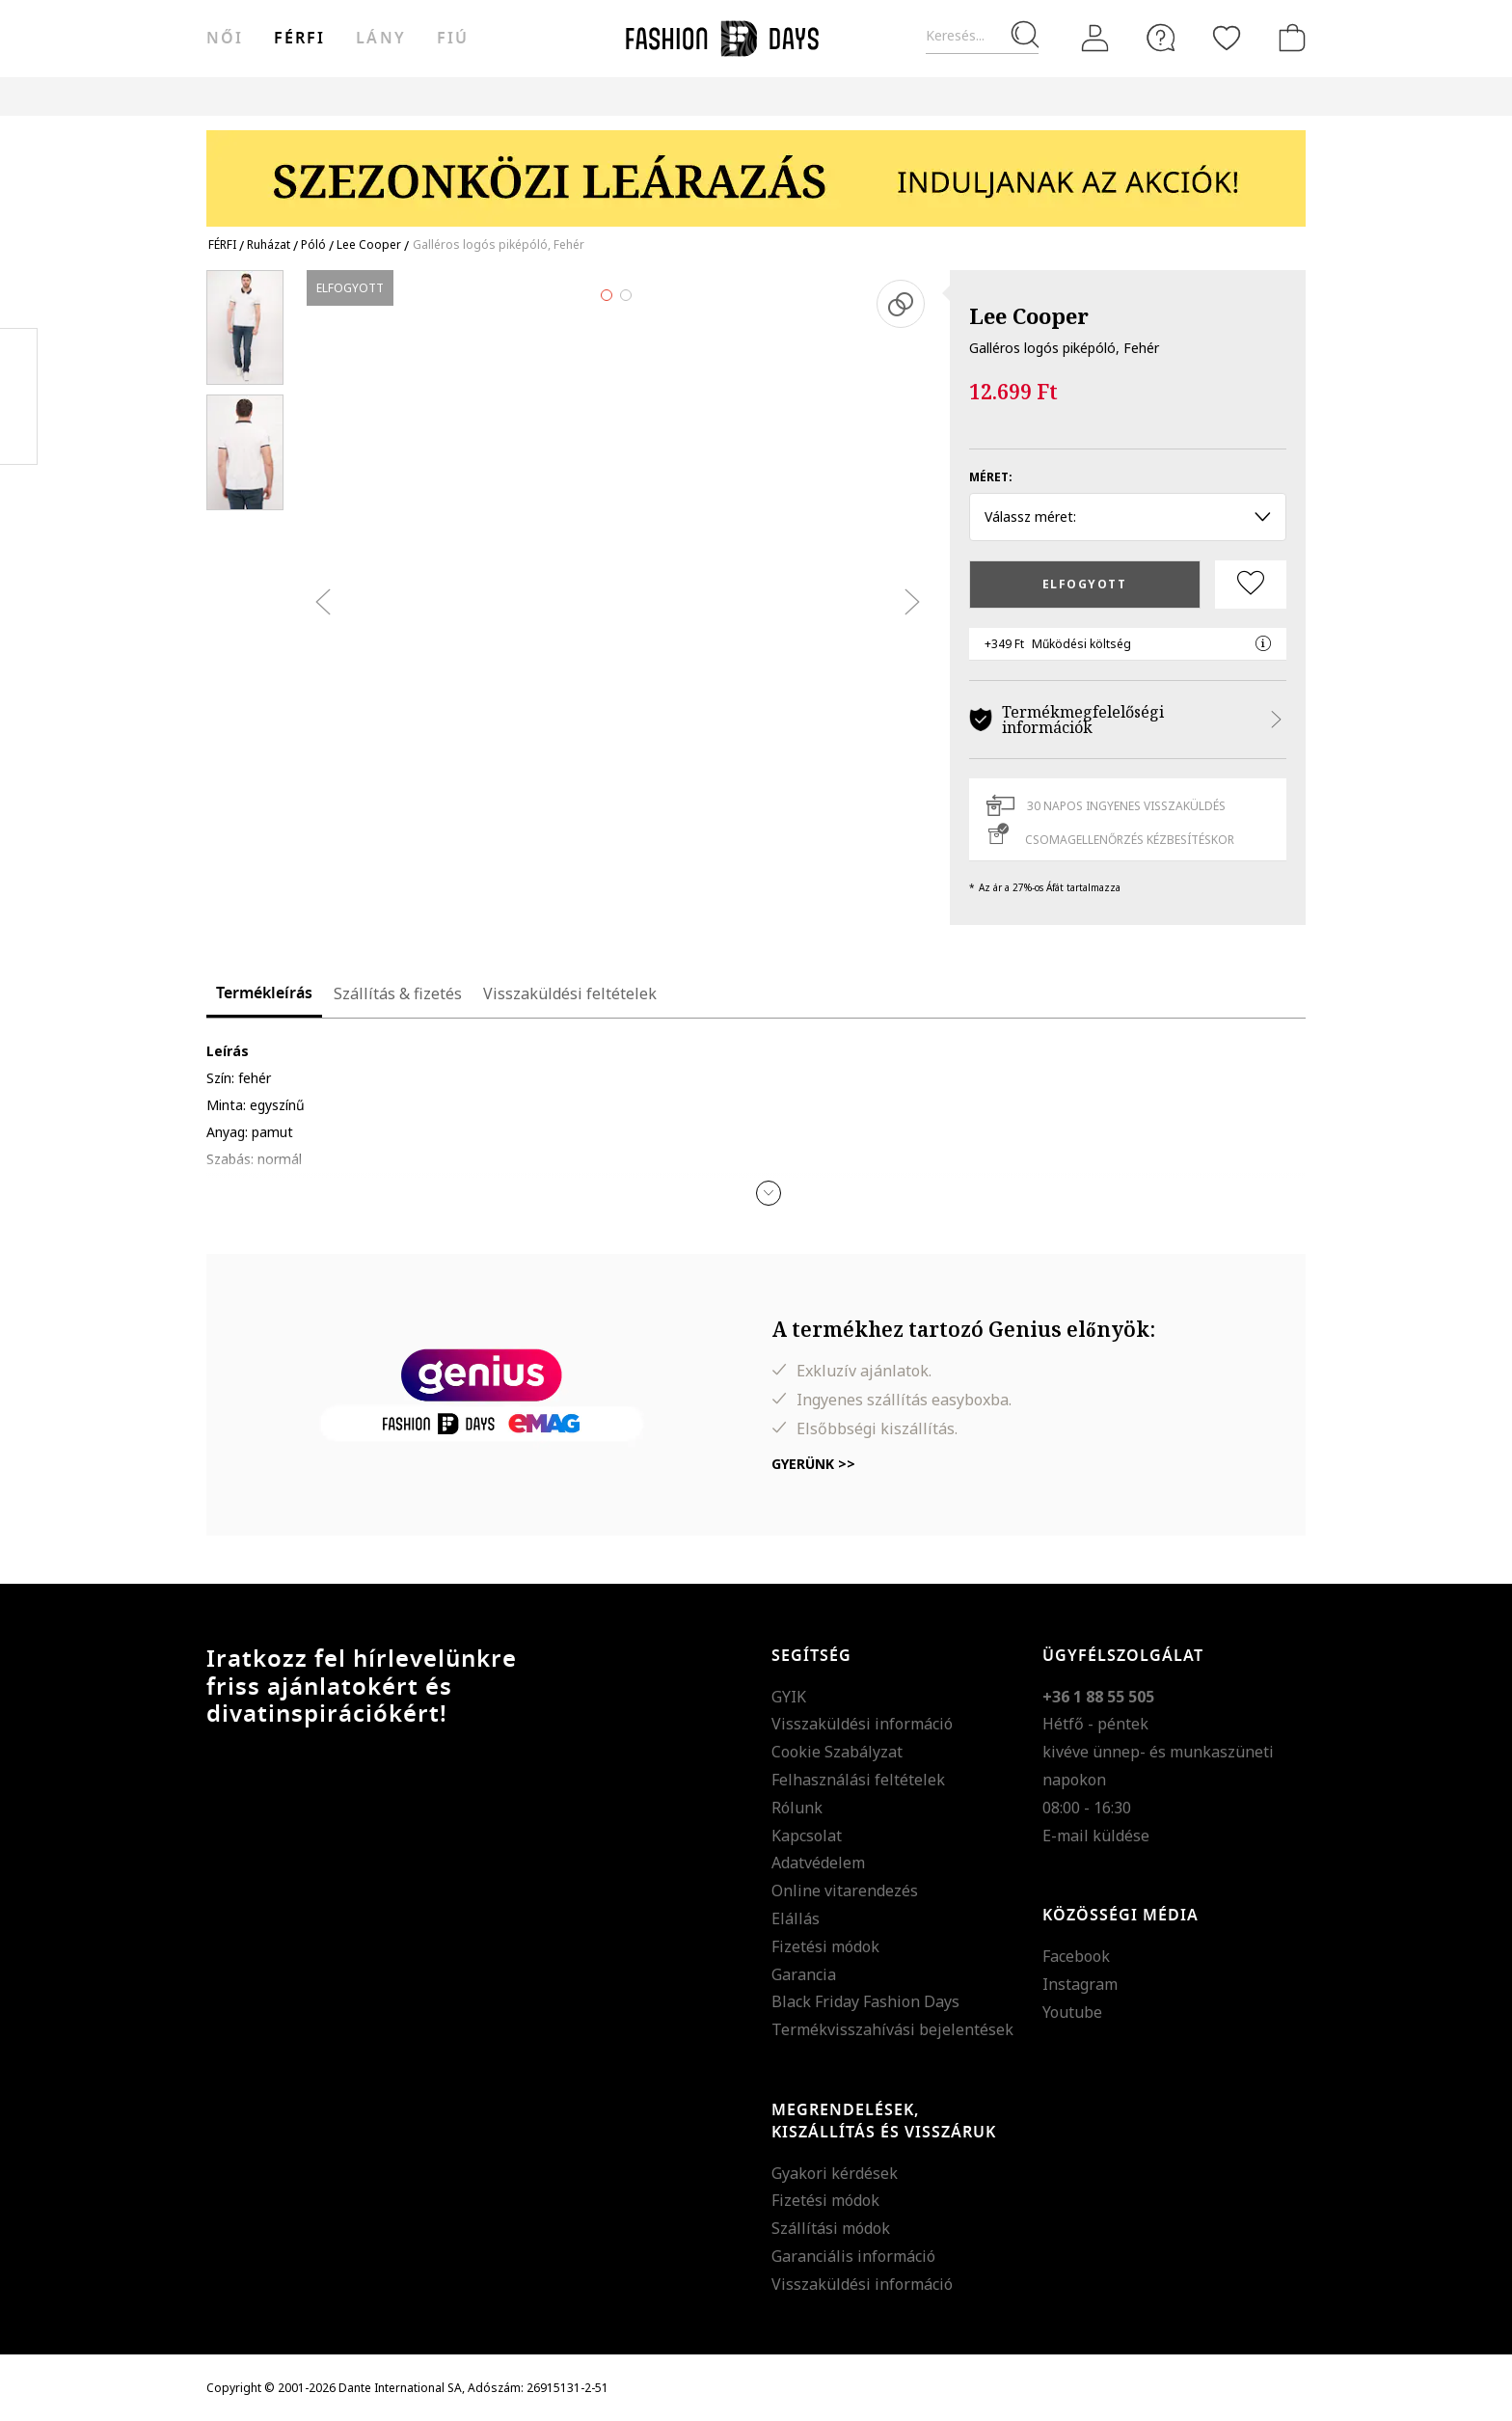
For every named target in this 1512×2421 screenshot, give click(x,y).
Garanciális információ (853, 2256)
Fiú (453, 38)
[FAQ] (1161, 37)
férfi (299, 38)
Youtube (1072, 2012)
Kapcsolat (806, 1835)
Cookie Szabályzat (837, 1751)
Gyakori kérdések (834, 2173)
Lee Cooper (1029, 315)
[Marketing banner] (756, 169)
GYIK (788, 1696)
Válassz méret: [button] (1128, 516)
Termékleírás (264, 993)
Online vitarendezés (844, 1890)
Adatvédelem (818, 1862)
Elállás (795, 1918)
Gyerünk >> (813, 1464)
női (224, 38)
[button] (768, 1193)
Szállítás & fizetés (398, 993)
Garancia (803, 1974)
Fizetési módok (825, 1946)
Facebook (1076, 1956)
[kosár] (1288, 37)
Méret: (990, 477)
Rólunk (797, 1807)
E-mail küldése (1095, 1835)
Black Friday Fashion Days (865, 2001)
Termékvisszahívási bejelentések (892, 2029)
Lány (380, 38)
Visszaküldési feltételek (570, 993)
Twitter (19, 435)
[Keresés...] (982, 36)
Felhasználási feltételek (858, 1779)
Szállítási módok (830, 2228)
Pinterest (19, 396)
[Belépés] (1095, 38)
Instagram (1080, 1984)
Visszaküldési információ (862, 1723)
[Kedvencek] (1226, 37)
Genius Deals (875, 96)
